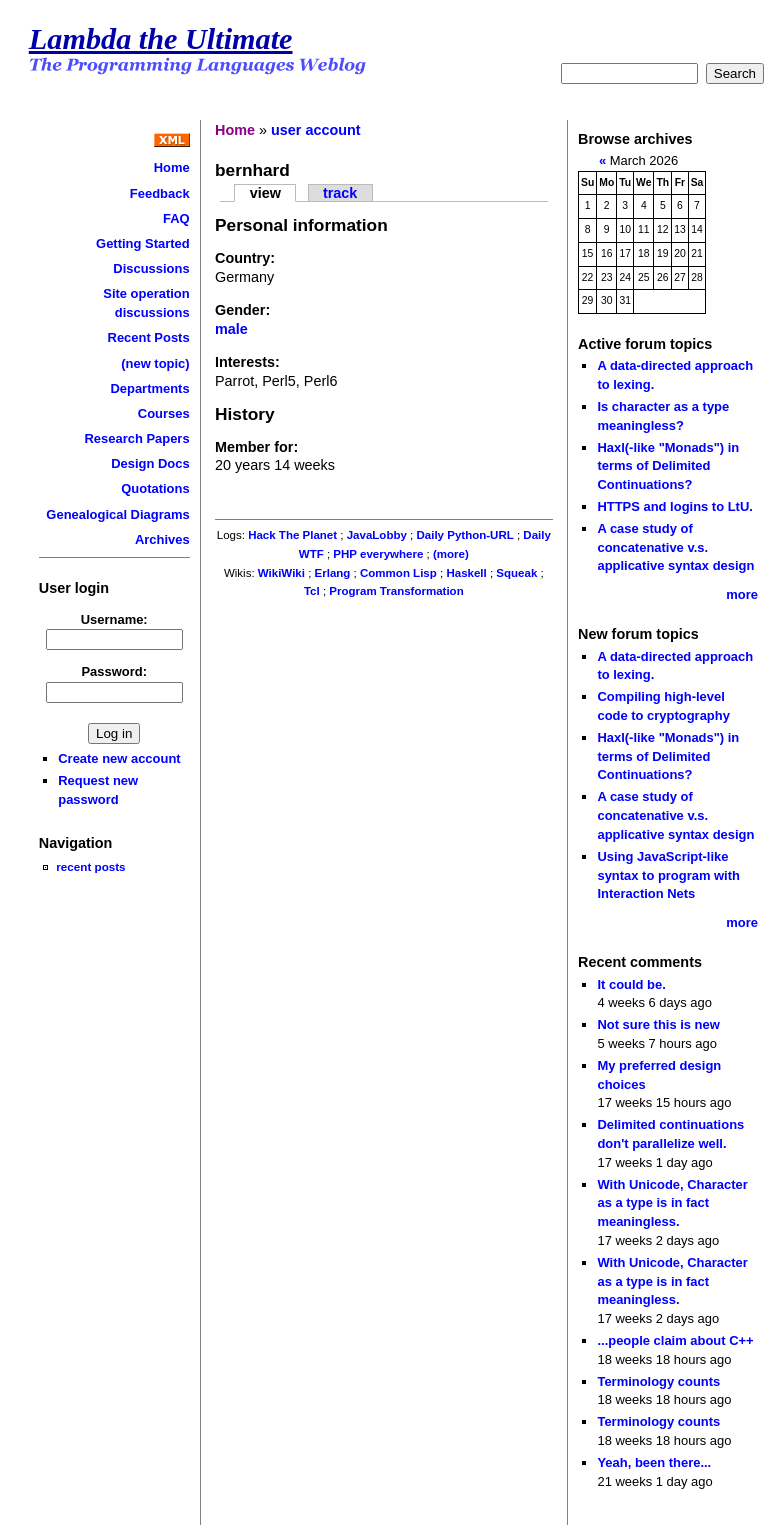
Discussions (151, 268)
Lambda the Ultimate (161, 39)
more (742, 594)
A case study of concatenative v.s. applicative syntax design (675, 547)
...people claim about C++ (675, 1340)
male (231, 329)
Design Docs (150, 463)
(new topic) (155, 363)
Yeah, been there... (654, 1462)
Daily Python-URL (464, 535)
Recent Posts (149, 337)
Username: (114, 619)
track (340, 193)
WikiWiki (281, 573)
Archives (162, 539)
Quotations (155, 488)
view (265, 193)
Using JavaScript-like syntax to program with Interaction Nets (668, 875)
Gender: (242, 310)
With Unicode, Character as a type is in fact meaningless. (672, 1203)
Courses (164, 413)
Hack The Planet (292, 535)
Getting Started (143, 243)
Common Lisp (398, 573)
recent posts (90, 866)
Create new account (119, 758)
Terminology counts (658, 1381)
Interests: (247, 362)
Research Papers (136, 438)
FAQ (176, 218)
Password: (114, 671)
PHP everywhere (378, 554)
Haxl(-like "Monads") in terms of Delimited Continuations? (668, 466)
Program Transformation (396, 591)
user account (316, 130)
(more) (451, 554)
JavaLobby (377, 535)
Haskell (466, 573)
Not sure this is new (658, 1024)
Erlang (333, 573)
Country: (245, 258)
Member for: (256, 447)
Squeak (516, 573)
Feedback (160, 193)
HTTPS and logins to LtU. (674, 506)
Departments (149, 388)
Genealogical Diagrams (117, 514)
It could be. (631, 984)
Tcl (312, 591)
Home (172, 167)
